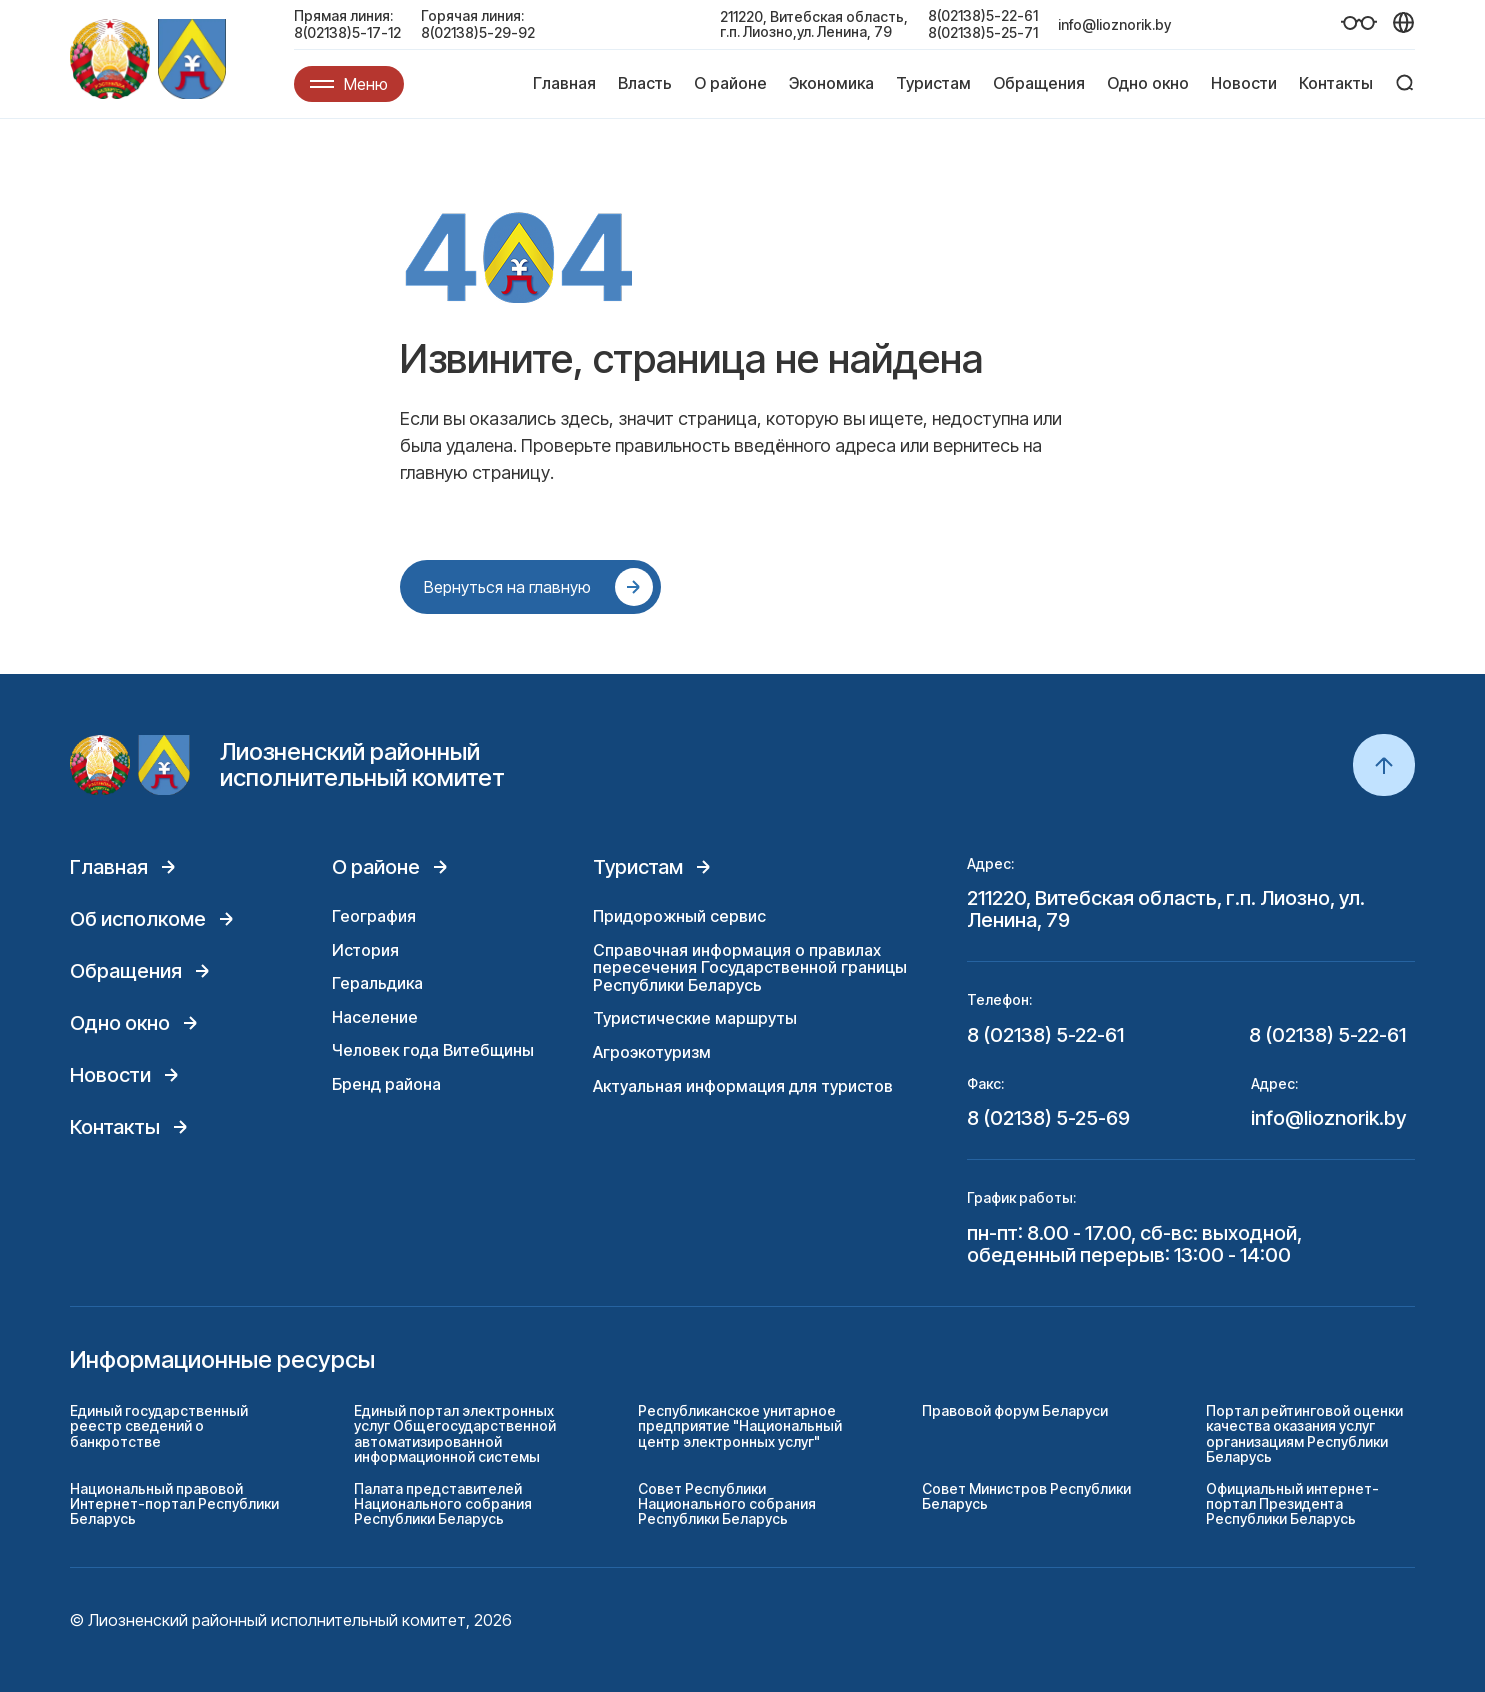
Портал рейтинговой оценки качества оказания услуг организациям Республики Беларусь (1304, 1433)
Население (375, 1017)
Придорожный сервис (679, 916)
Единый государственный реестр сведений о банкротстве (159, 1426)
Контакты (1336, 83)
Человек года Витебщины (433, 1050)
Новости (1244, 83)
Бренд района (386, 1084)
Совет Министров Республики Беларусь (1026, 1496)
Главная (564, 83)
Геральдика (377, 983)
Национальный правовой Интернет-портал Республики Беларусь (174, 1504)
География (374, 916)
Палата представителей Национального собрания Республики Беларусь (443, 1504)
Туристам (933, 83)
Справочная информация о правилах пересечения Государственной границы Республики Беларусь (750, 967)
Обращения (1039, 83)
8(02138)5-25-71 (983, 32)
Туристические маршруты (695, 1018)
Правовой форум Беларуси (1015, 1410)
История (365, 950)
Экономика (831, 83)
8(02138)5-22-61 (983, 15)
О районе (730, 83)
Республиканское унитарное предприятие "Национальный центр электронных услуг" (740, 1426)
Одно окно (1148, 83)
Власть (645, 83)
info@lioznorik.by (1114, 24)
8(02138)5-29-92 (478, 32)
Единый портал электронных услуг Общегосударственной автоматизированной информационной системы (455, 1433)
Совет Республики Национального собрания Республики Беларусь (727, 1504)
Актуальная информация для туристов (743, 1086)
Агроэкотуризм (652, 1052)
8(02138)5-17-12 (347, 32)
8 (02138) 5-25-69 (1048, 1118)
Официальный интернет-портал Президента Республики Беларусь (1292, 1504)
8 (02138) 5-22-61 (1045, 1035)
